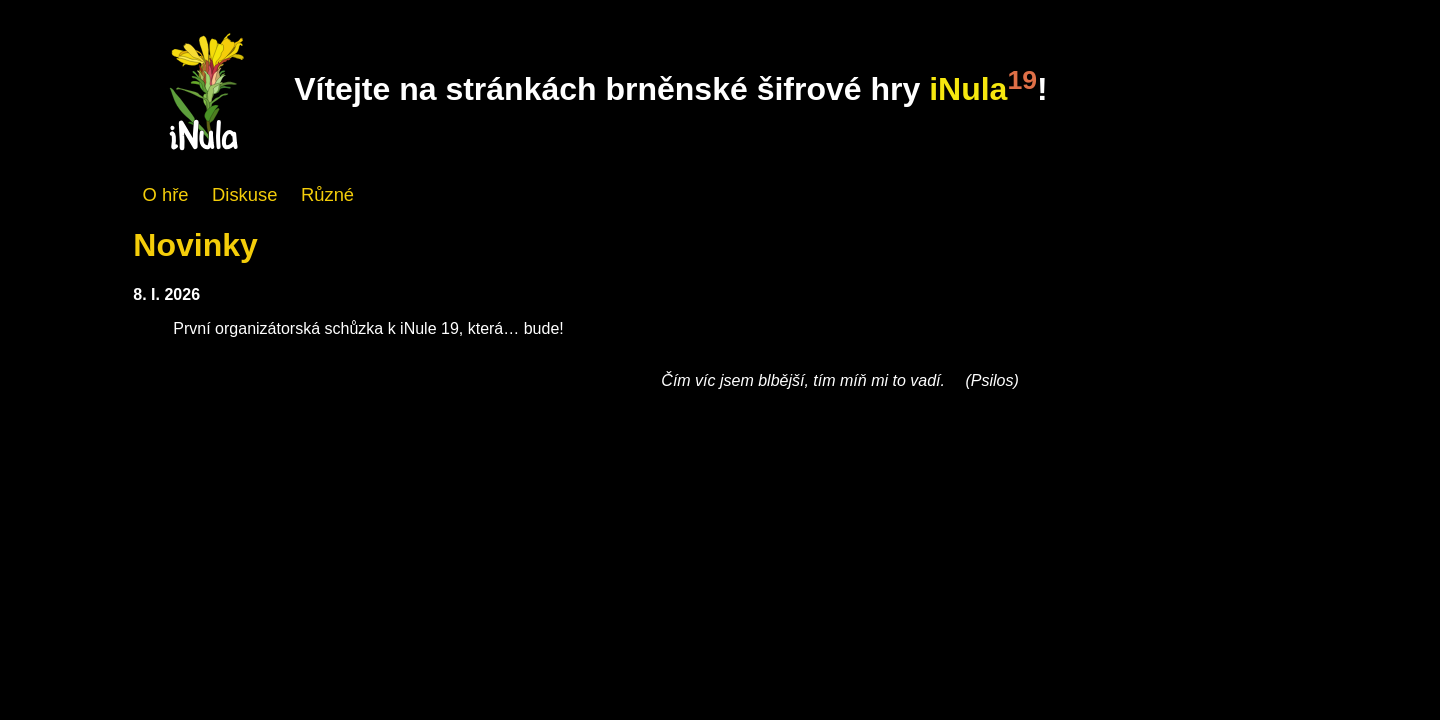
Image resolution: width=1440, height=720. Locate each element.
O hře (166, 194)
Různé (327, 194)
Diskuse (244, 194)
